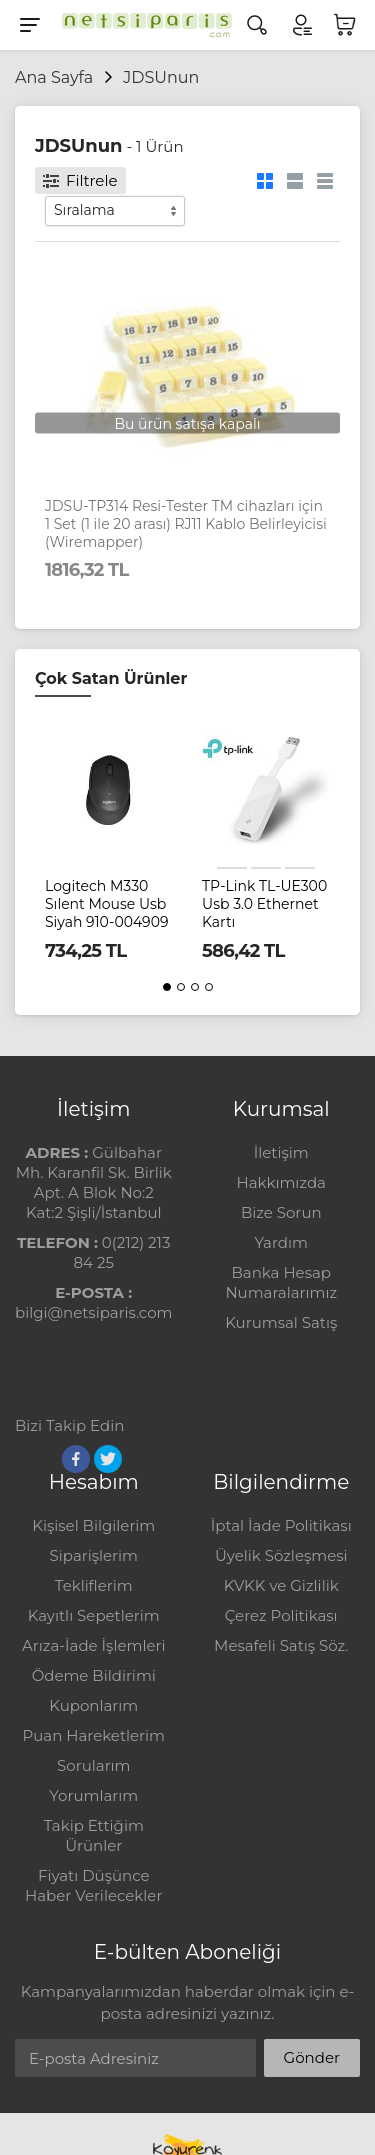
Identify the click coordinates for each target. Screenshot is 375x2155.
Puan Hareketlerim (94, 1735)
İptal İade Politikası (281, 1525)
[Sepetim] (345, 25)
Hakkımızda (281, 1182)
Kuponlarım (93, 1705)
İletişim (281, 1152)
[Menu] (30, 25)
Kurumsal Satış (281, 1322)
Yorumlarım (93, 1795)
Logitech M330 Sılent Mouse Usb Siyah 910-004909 (106, 904)
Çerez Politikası (281, 1615)
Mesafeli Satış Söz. (281, 1645)
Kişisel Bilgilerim (93, 1525)
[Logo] (142, 25)
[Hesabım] (301, 25)
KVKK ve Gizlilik (281, 1585)
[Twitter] (108, 1459)
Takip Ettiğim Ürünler (94, 1835)
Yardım (281, 1242)
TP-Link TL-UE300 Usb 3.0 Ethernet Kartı (264, 904)
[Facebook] (76, 1459)
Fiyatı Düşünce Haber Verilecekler (93, 1885)
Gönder (312, 2057)
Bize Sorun (281, 1212)
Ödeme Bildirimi (94, 1675)
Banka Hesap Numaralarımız (281, 1282)
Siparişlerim (94, 1555)
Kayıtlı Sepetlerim (94, 1615)
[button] (167, 987)
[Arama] (257, 25)
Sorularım (93, 1765)
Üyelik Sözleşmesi (281, 1555)
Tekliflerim (94, 1585)
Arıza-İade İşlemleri (93, 1645)
